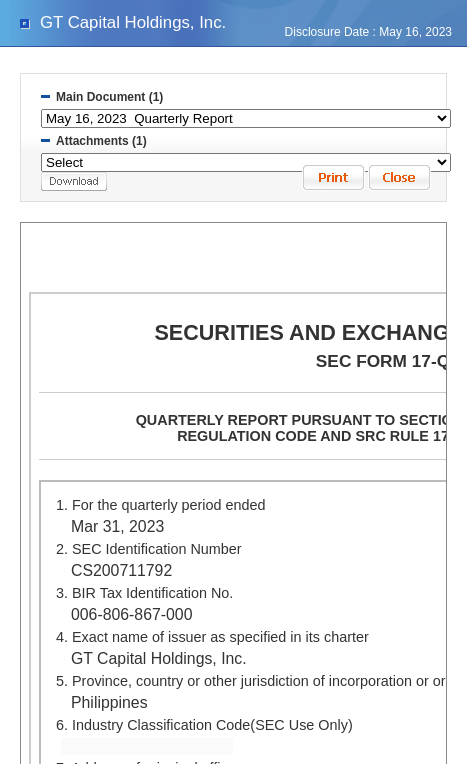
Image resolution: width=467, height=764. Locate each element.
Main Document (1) (109, 97)
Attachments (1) (101, 141)
